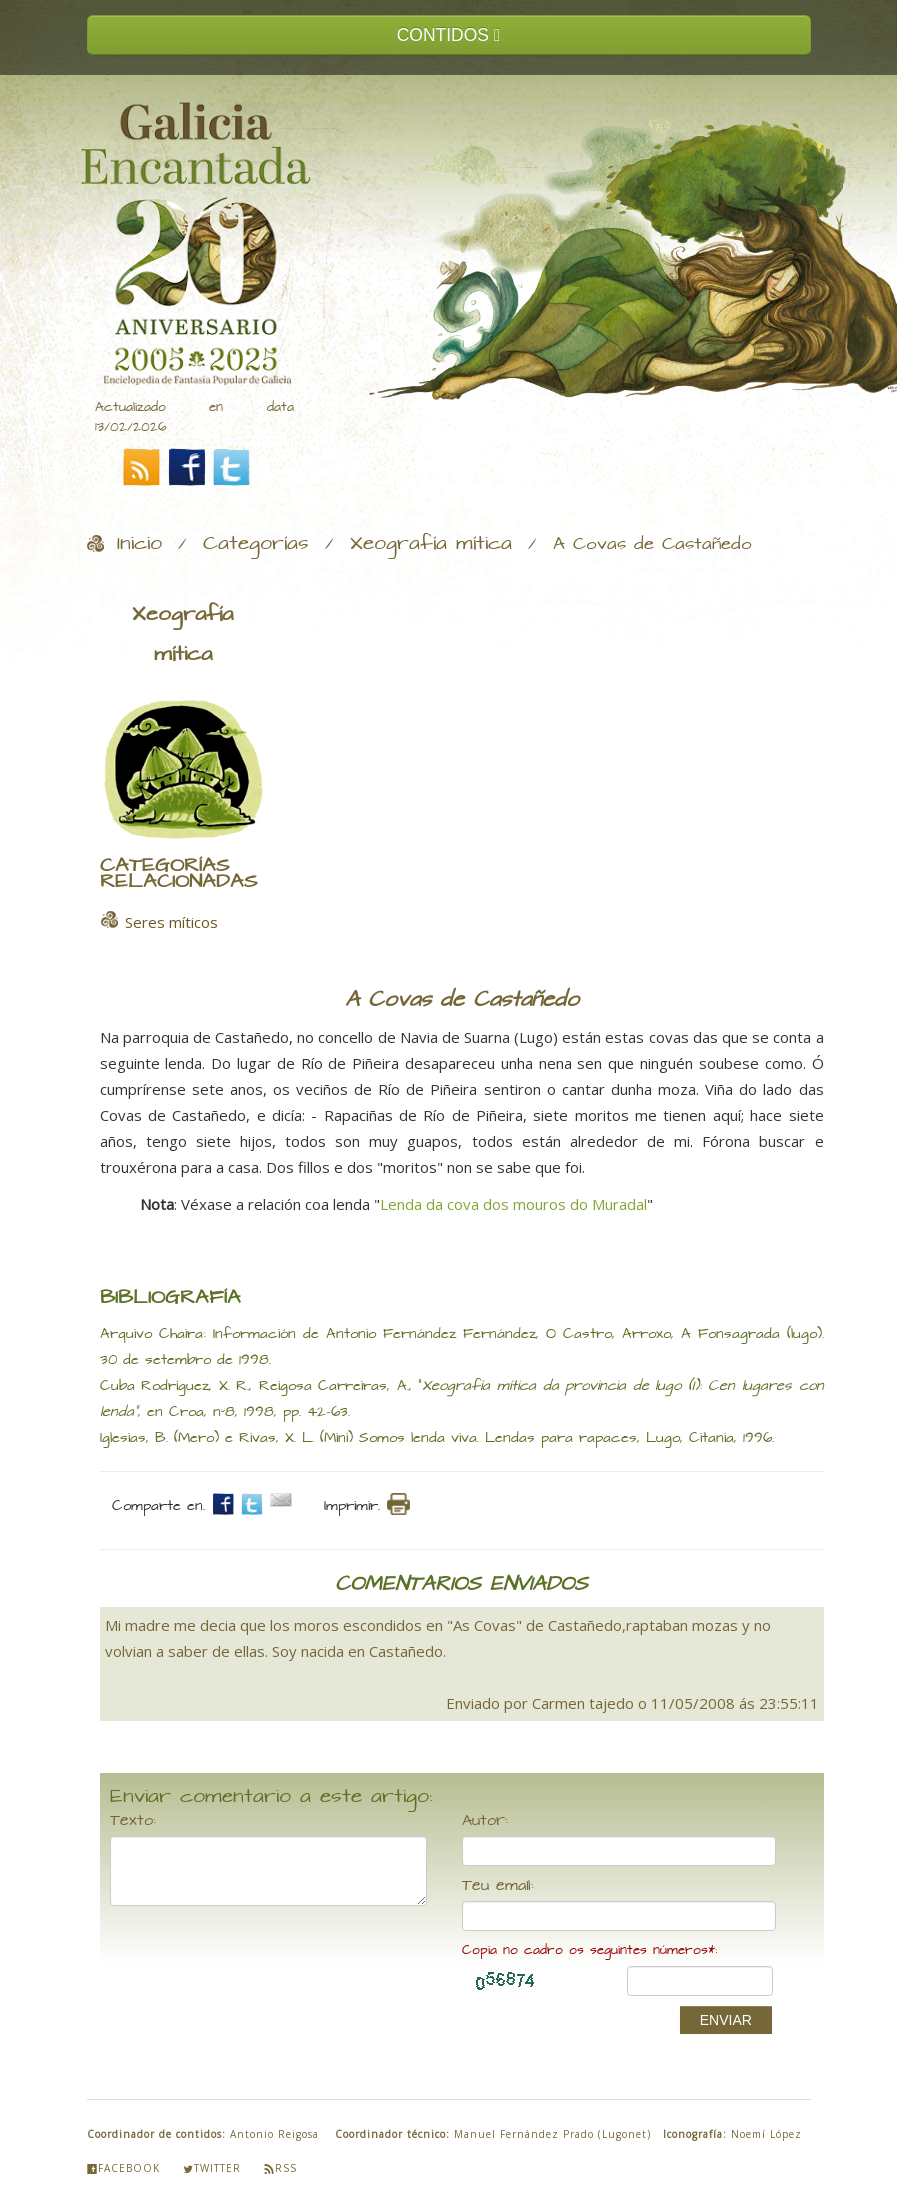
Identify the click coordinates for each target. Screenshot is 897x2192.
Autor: (485, 1821)
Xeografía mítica (431, 544)
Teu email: (498, 1886)
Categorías (256, 544)
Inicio (139, 544)
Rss (280, 2168)
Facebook (123, 2168)
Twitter (212, 2168)
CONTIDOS (449, 35)
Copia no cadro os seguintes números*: (589, 1950)
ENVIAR (726, 2020)
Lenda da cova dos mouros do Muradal (513, 1204)
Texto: (133, 1821)
